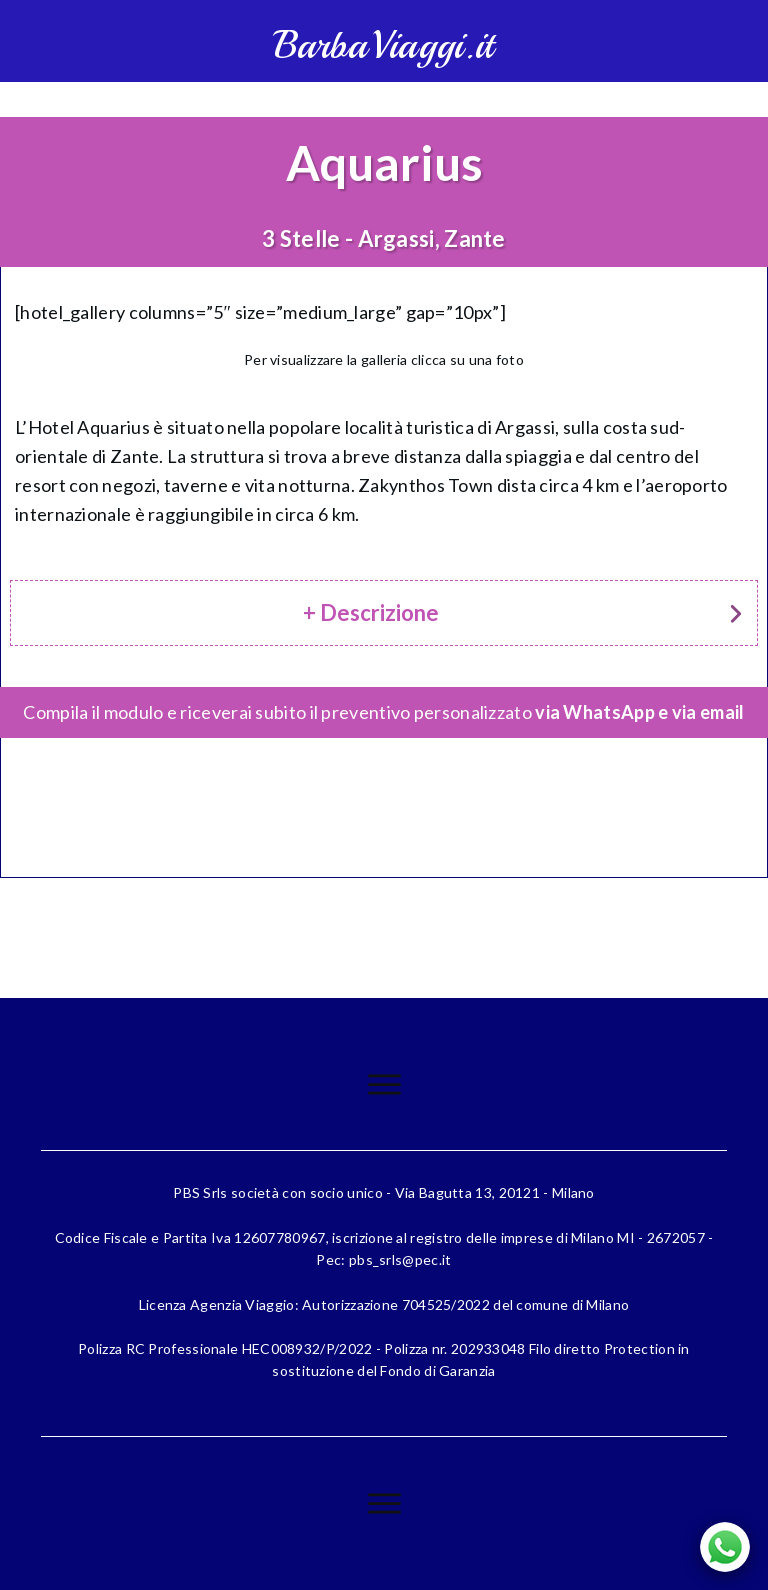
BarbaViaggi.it (383, 45)
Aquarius (384, 162)
